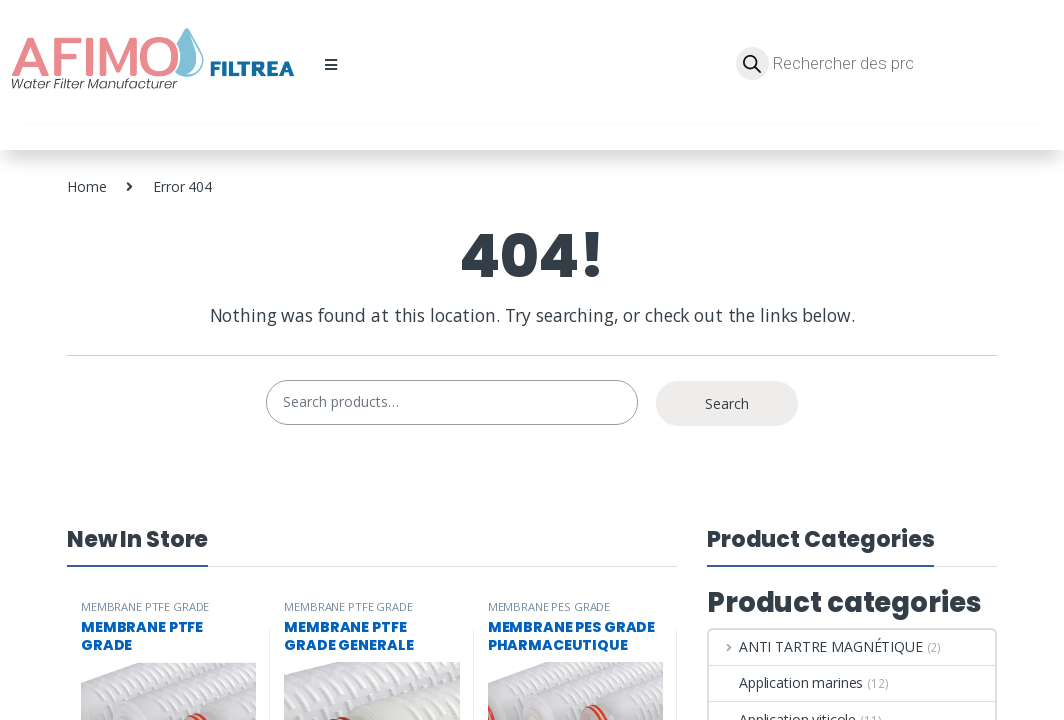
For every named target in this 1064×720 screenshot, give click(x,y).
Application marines (786, 682)
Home (86, 186)
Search (727, 403)
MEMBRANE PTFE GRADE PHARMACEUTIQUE (145, 612)
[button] (331, 64)
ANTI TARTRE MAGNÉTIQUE (816, 646)
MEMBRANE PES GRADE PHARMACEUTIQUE (549, 612)
